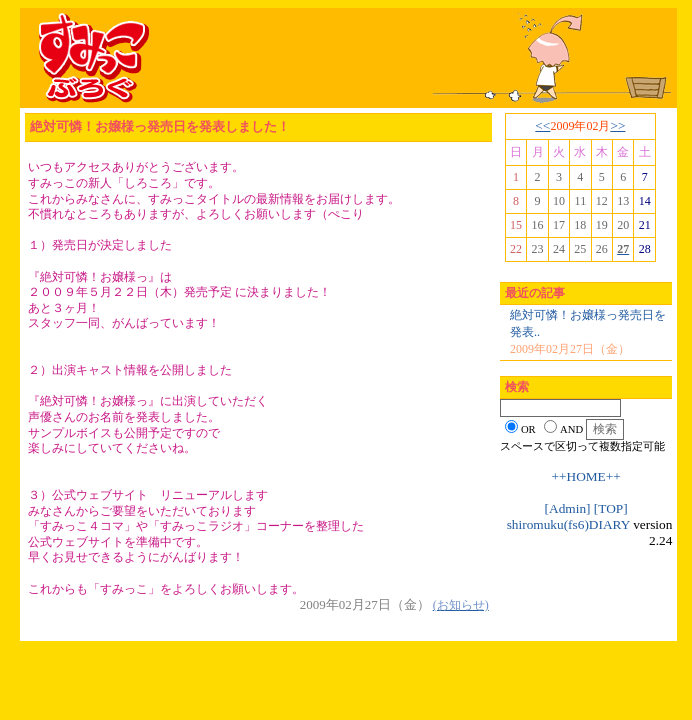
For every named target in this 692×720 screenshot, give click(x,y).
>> (617, 125)
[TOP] (611, 508)
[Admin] (568, 508)
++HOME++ (585, 476)
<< (542, 125)
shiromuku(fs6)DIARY (568, 524)
